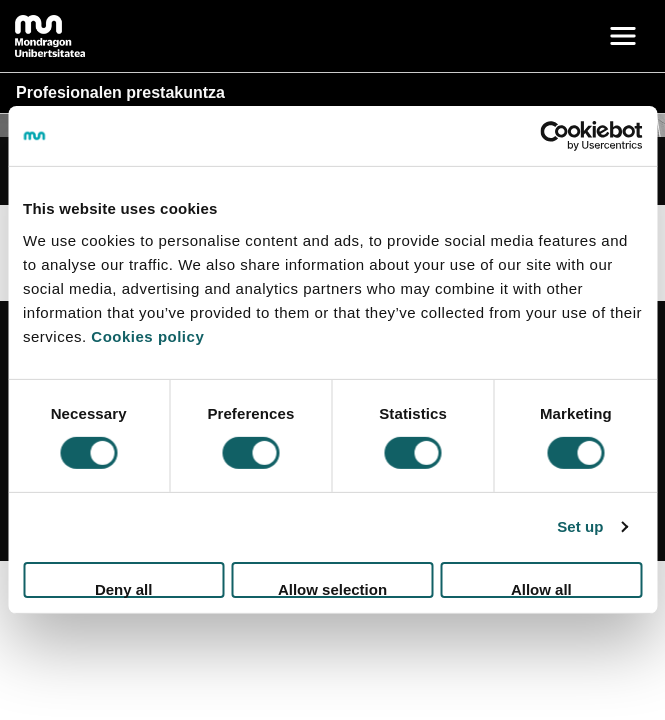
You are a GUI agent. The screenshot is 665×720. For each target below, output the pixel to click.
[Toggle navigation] (623, 36)
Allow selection (332, 589)
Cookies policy (147, 335)
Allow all (541, 589)
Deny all (124, 589)
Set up (580, 526)
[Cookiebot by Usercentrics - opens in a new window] (554, 136)
